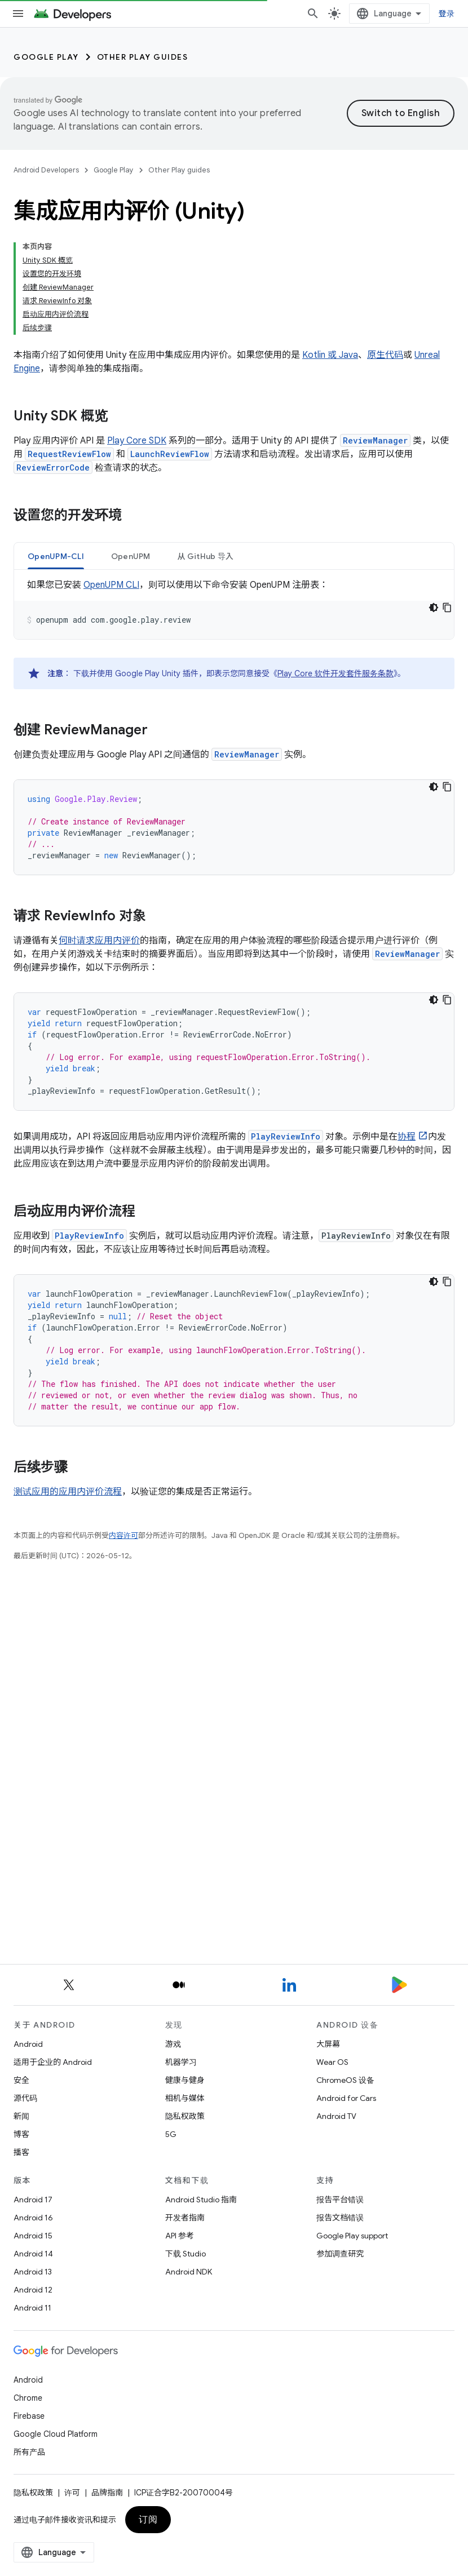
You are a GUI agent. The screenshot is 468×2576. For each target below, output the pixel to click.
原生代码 (385, 249)
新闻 (21, 2116)
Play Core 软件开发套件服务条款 (335, 567)
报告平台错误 (340, 2199)
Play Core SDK (136, 334)
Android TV (336, 2116)
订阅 (148, 2519)
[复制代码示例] (447, 501)
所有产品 (29, 2452)
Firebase (29, 2416)
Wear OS (332, 2062)
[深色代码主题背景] (433, 501)
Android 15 (33, 2236)
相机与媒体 (185, 2098)
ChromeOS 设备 (345, 2080)
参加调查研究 (340, 2254)
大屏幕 (328, 2044)
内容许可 (123, 1429)
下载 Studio (185, 2254)
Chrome (28, 2398)
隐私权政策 (185, 2116)
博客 (21, 2134)
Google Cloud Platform (56, 2434)
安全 (21, 2080)
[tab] (56, 450)
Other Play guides (142, 57)
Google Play (46, 57)
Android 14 (33, 2254)
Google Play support (352, 2236)
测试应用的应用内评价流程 (68, 1385)
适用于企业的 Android (53, 2062)
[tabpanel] (234, 502)
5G (170, 2134)
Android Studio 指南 (201, 2199)
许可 (72, 2492)
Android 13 (33, 2272)
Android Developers (46, 170)
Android (28, 2044)
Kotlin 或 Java (330, 249)
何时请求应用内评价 (99, 834)
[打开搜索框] (322, 13)
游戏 (173, 2044)
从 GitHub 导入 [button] (206, 450)
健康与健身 (185, 2080)
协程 (407, 1030)
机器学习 (181, 2062)
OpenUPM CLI (111, 479)
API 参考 (179, 2236)
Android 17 (33, 2199)
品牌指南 (107, 2492)
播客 (21, 2152)
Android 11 (32, 2308)
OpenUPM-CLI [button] (56, 450)
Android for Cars (346, 2098)
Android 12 (33, 2290)
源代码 (25, 2098)
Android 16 (33, 2218)
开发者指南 (185, 2218)
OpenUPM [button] (131, 450)
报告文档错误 (340, 2218)
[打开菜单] (18, 13)
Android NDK (188, 2272)
